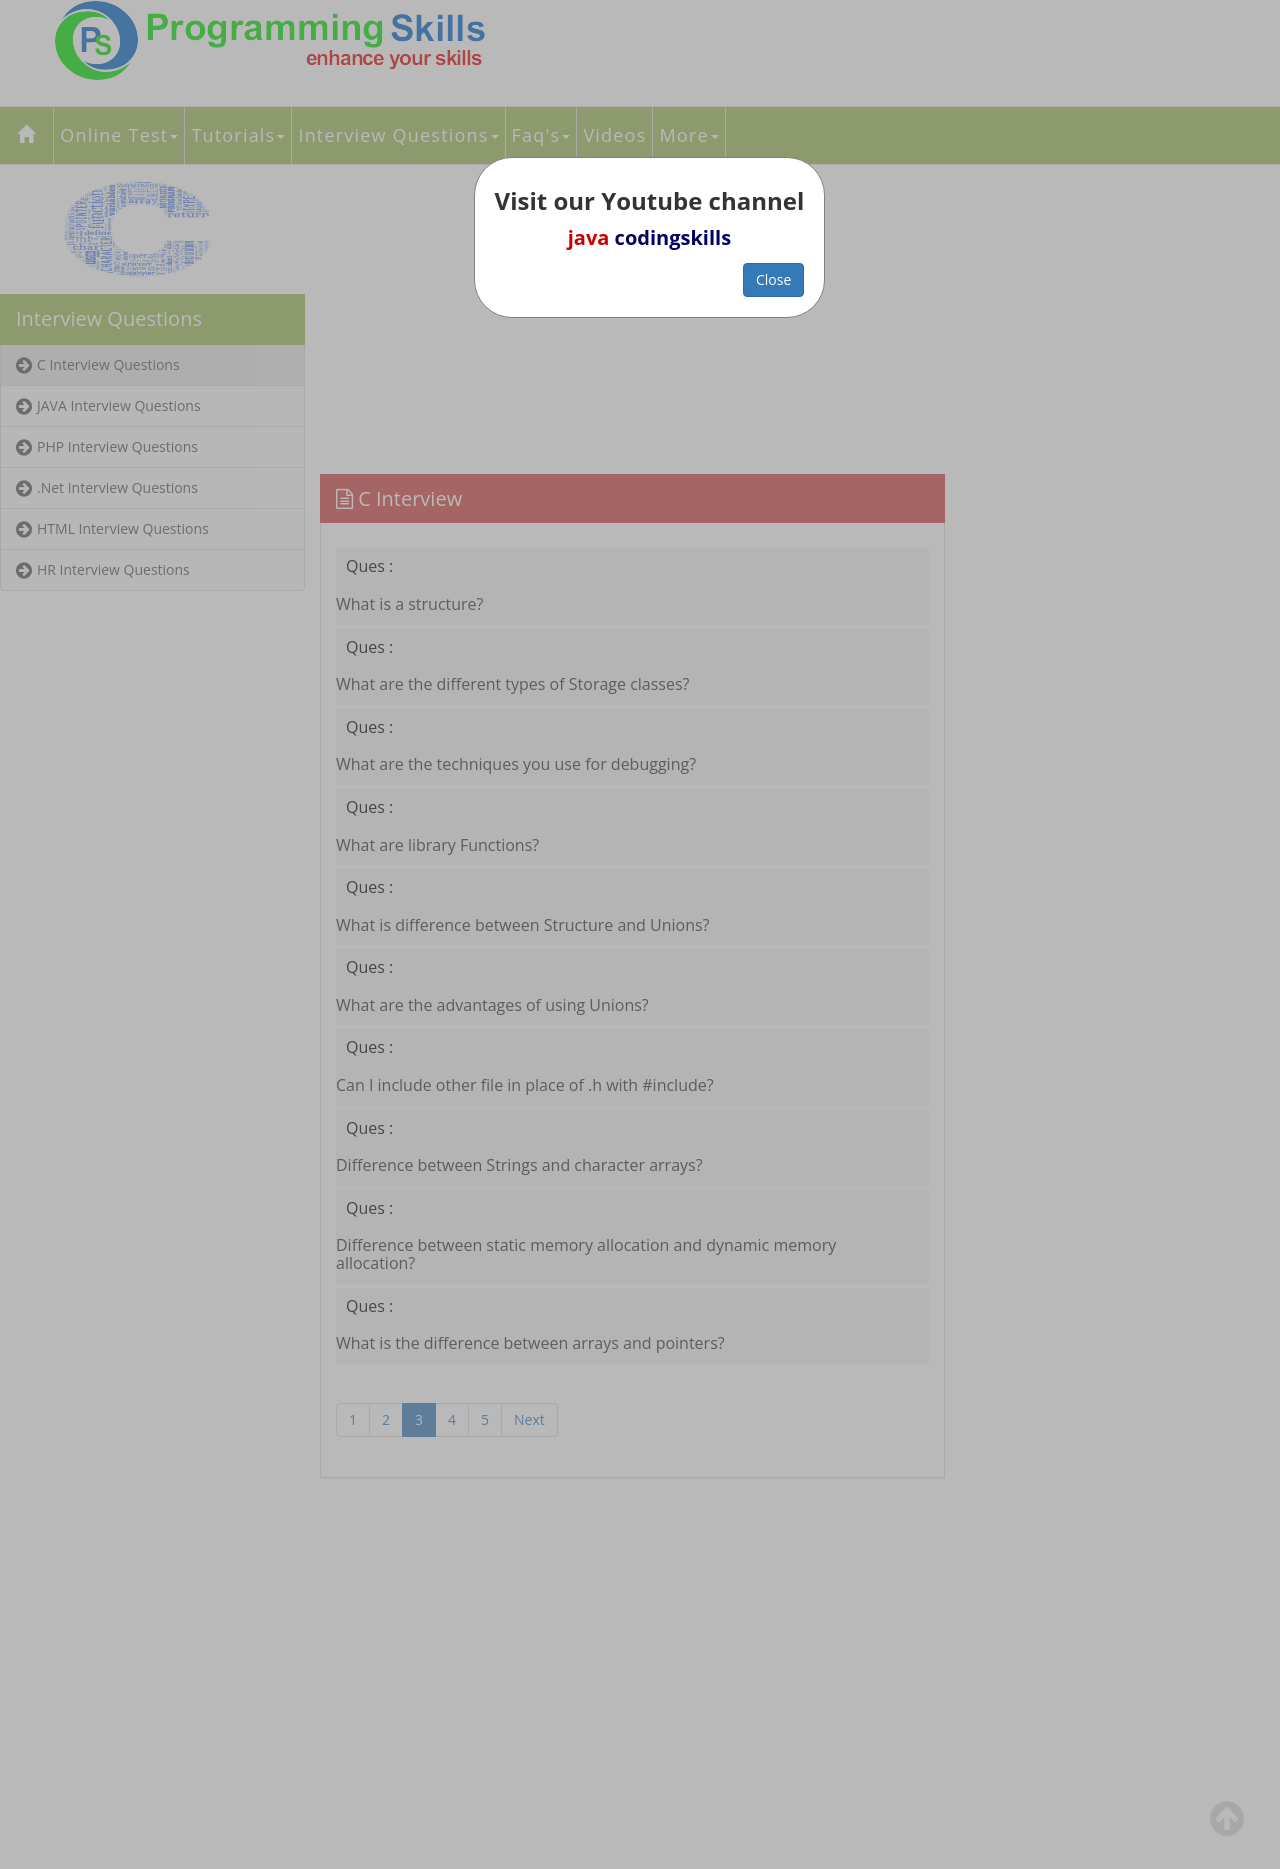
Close (773, 279)
